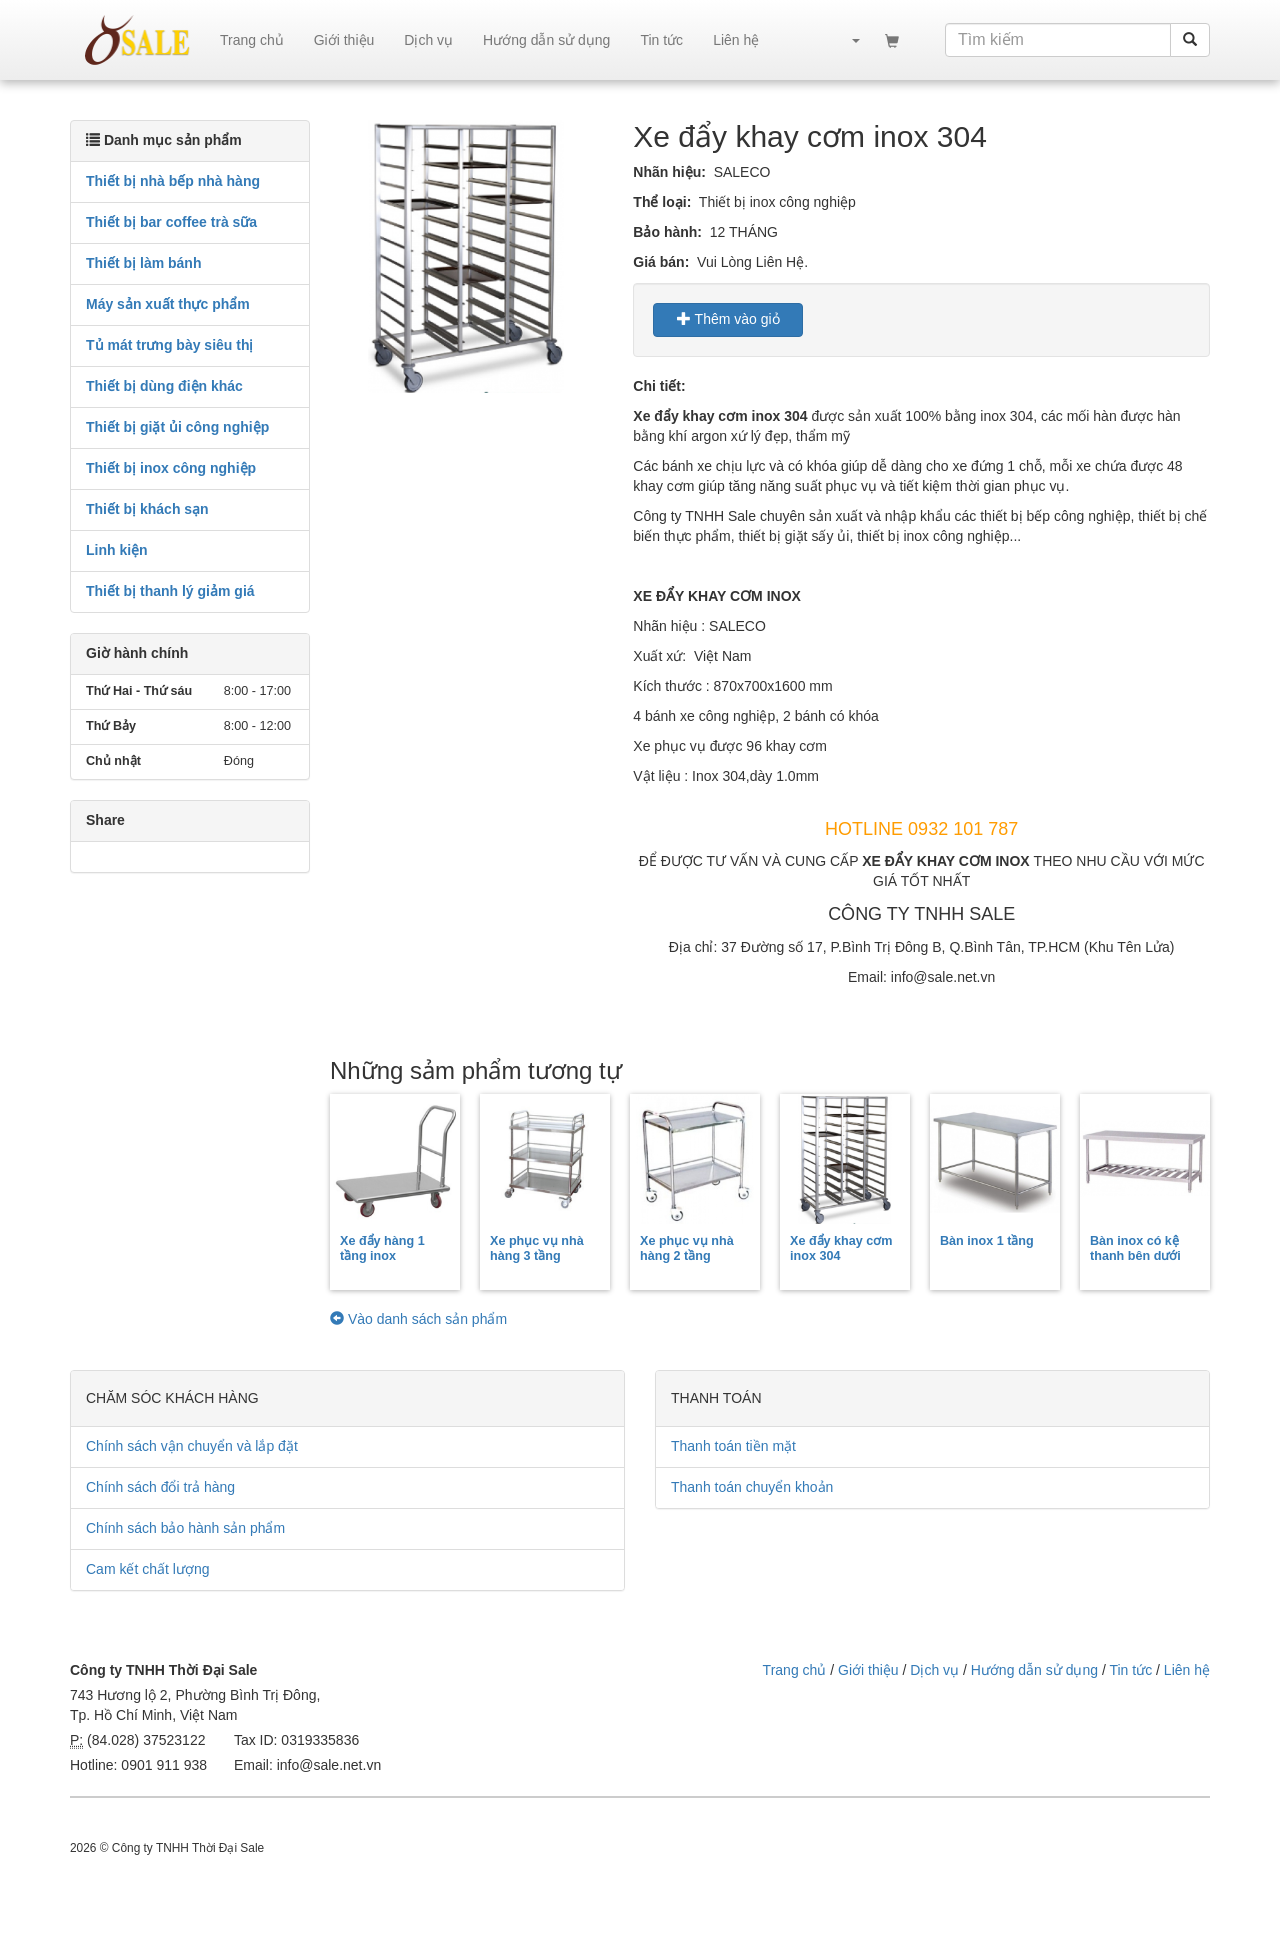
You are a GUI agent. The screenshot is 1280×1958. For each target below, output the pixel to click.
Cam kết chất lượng (147, 1569)
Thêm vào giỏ (728, 319)
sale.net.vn (137, 40)
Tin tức (661, 40)
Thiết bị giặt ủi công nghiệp (177, 427)
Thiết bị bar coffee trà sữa (171, 222)
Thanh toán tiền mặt (733, 1446)
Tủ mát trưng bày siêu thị (169, 345)
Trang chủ (252, 40)
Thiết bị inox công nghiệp (171, 468)
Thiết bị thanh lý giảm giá (170, 591)
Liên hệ (736, 40)
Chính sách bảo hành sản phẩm (185, 1528)
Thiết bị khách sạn (147, 509)
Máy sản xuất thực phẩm (168, 304)
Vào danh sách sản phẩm (418, 1319)
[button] (846, 40)
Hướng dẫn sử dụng (546, 40)
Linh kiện (117, 550)
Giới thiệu (344, 40)
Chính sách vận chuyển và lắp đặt (192, 1446)
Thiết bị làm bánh (143, 263)
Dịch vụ (428, 40)
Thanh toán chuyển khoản (752, 1487)
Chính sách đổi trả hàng (160, 1487)
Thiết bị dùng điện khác (164, 386)
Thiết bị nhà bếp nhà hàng (173, 181)
